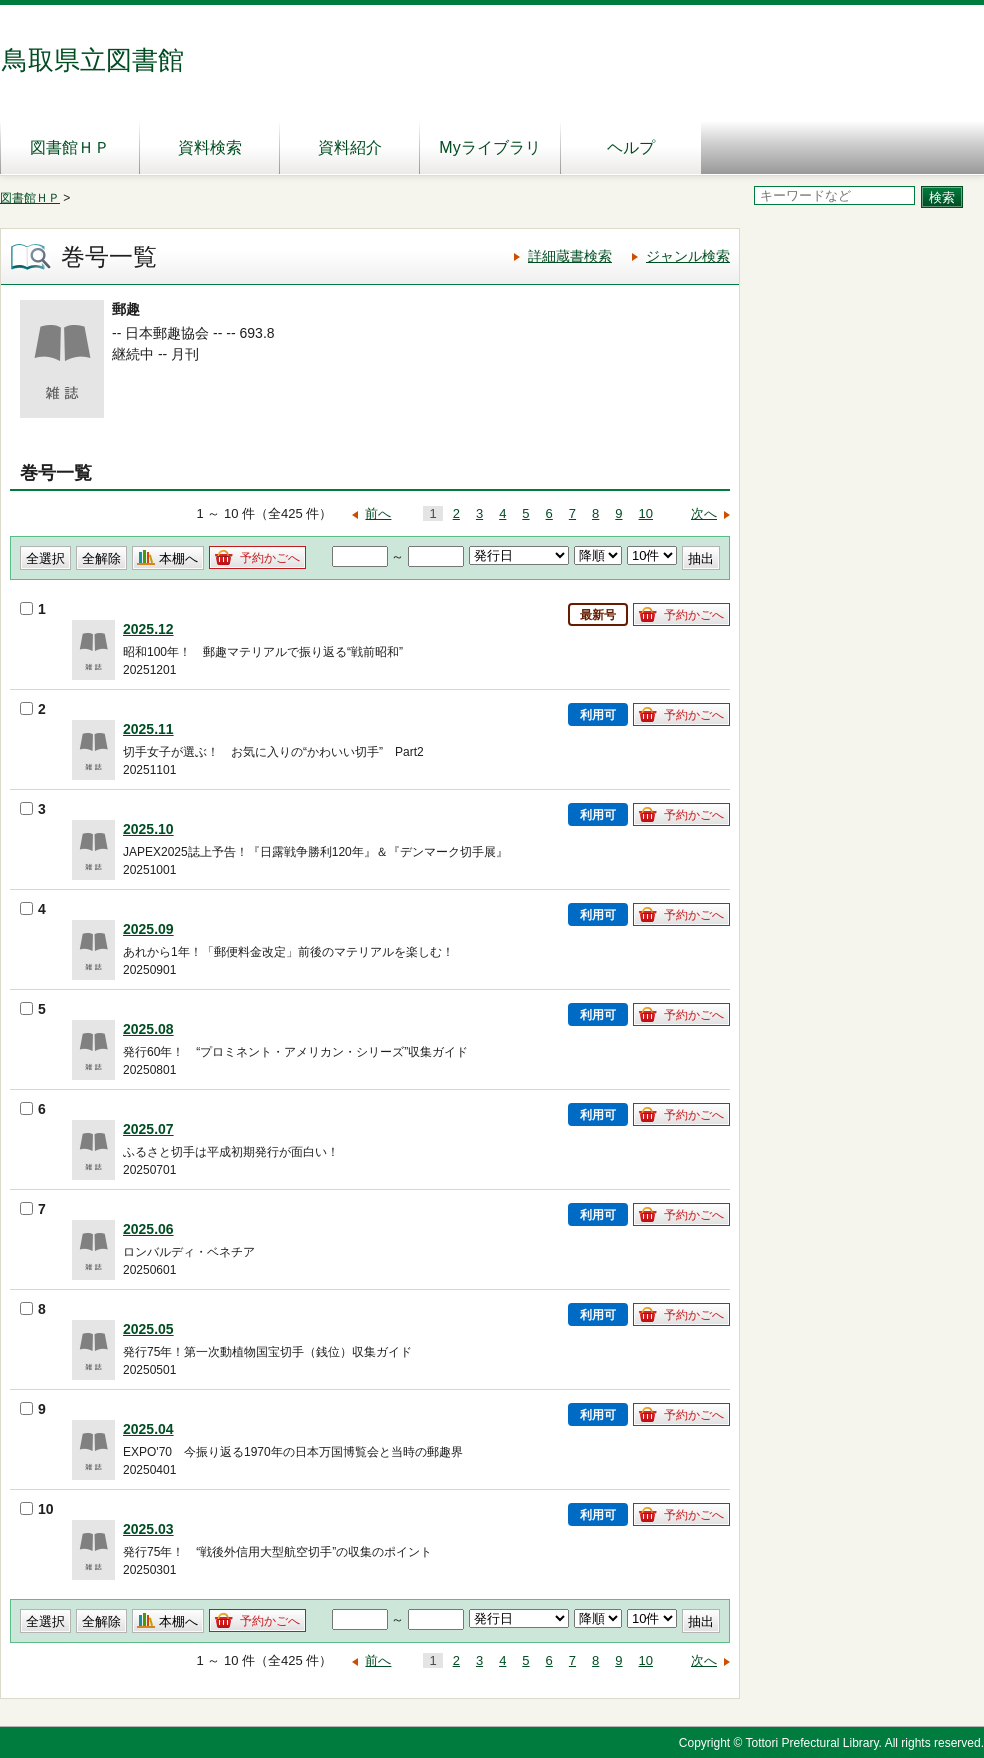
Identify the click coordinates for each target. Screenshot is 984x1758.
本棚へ (178, 558)
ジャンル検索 (688, 256)
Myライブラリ (489, 147)
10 (646, 513)
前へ (378, 513)
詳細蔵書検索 (570, 256)
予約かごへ (270, 558)
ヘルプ (631, 147)
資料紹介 (350, 147)
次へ (704, 513)
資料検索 (210, 147)
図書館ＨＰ (70, 147)
